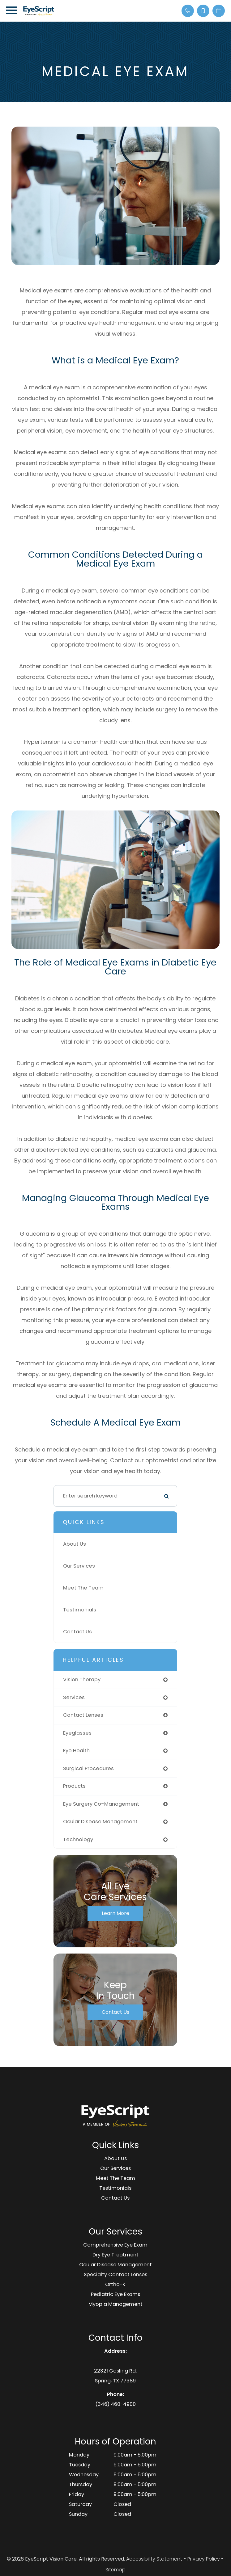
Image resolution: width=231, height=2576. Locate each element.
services (74, 1697)
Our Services (79, 1565)
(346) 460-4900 (115, 2404)
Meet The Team (83, 1587)
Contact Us (77, 1631)
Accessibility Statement (154, 2558)
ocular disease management (100, 1821)
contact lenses (83, 1715)
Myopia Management (115, 2304)
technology (78, 1839)
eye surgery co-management (101, 1803)
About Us (74, 1544)
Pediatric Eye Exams (115, 2294)
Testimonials (79, 1609)
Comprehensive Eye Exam (115, 2244)
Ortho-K (115, 2284)
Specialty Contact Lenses (115, 2274)
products (74, 1786)
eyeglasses (77, 1732)
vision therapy (82, 1679)
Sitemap (115, 2569)
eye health (76, 1750)
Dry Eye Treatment (115, 2254)
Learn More (115, 1913)
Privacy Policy (203, 2558)
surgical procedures (88, 1768)
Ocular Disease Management (115, 2264)
